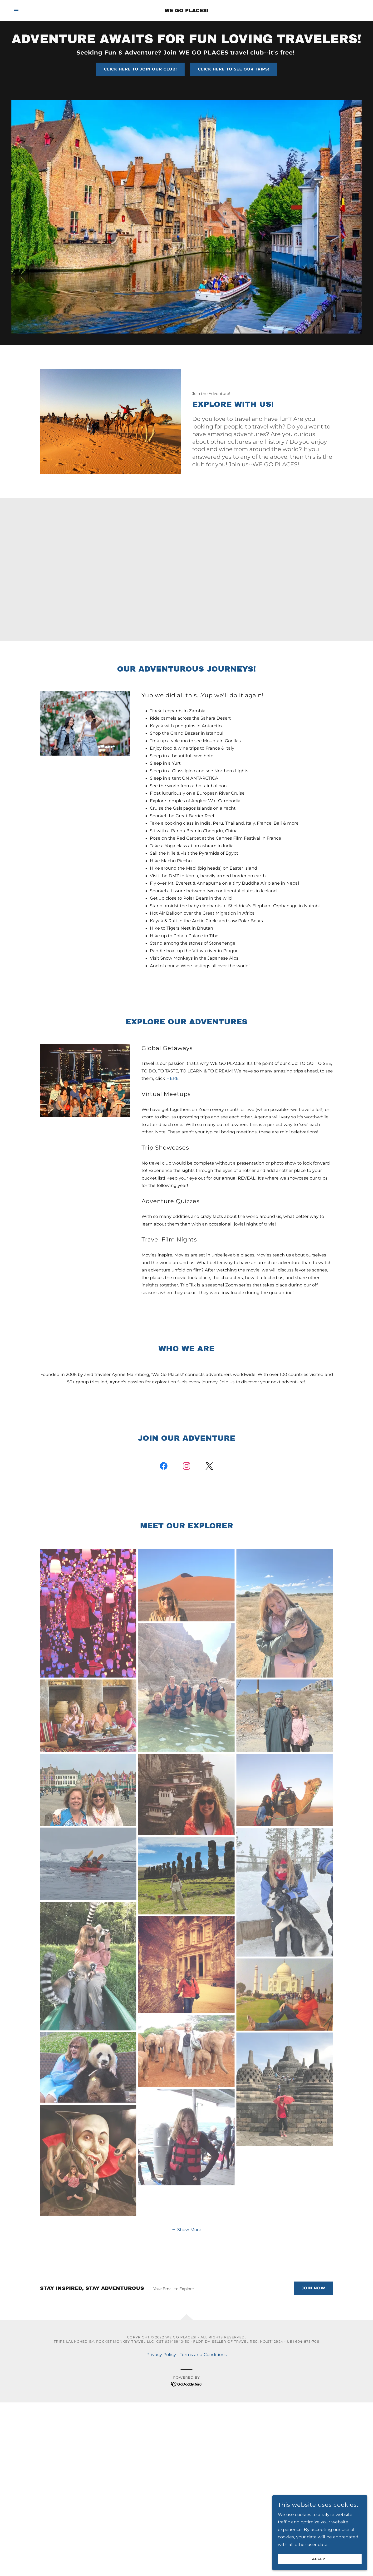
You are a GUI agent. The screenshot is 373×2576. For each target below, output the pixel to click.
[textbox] (219, 2288)
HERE (172, 1078)
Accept (319, 2559)
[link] (186, 10)
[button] (16, 10)
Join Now (313, 2288)
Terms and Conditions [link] (203, 2354)
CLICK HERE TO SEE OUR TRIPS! (233, 69)
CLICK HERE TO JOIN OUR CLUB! (140, 69)
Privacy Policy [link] (161, 2354)
